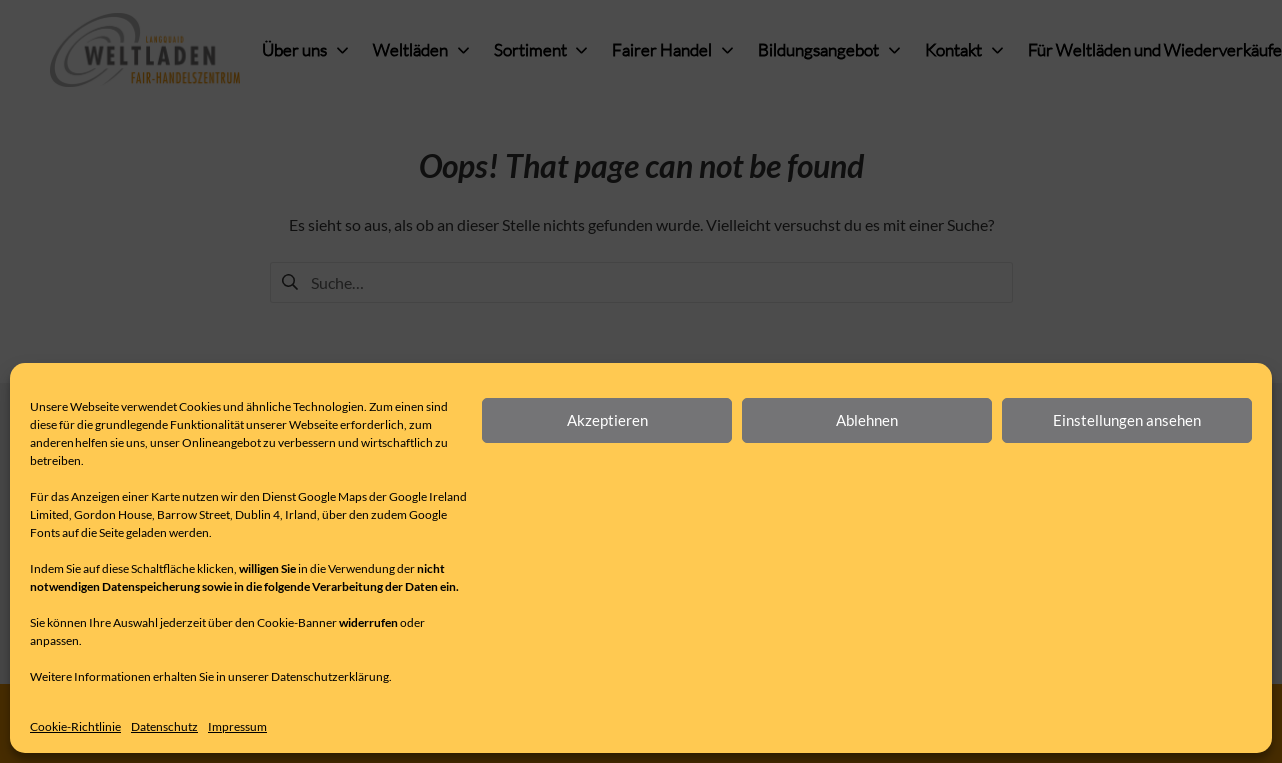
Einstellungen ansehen (1127, 420)
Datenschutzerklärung (330, 676)
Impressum (237, 726)
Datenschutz (164, 726)
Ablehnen (867, 420)
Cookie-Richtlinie (75, 726)
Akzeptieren (607, 420)
